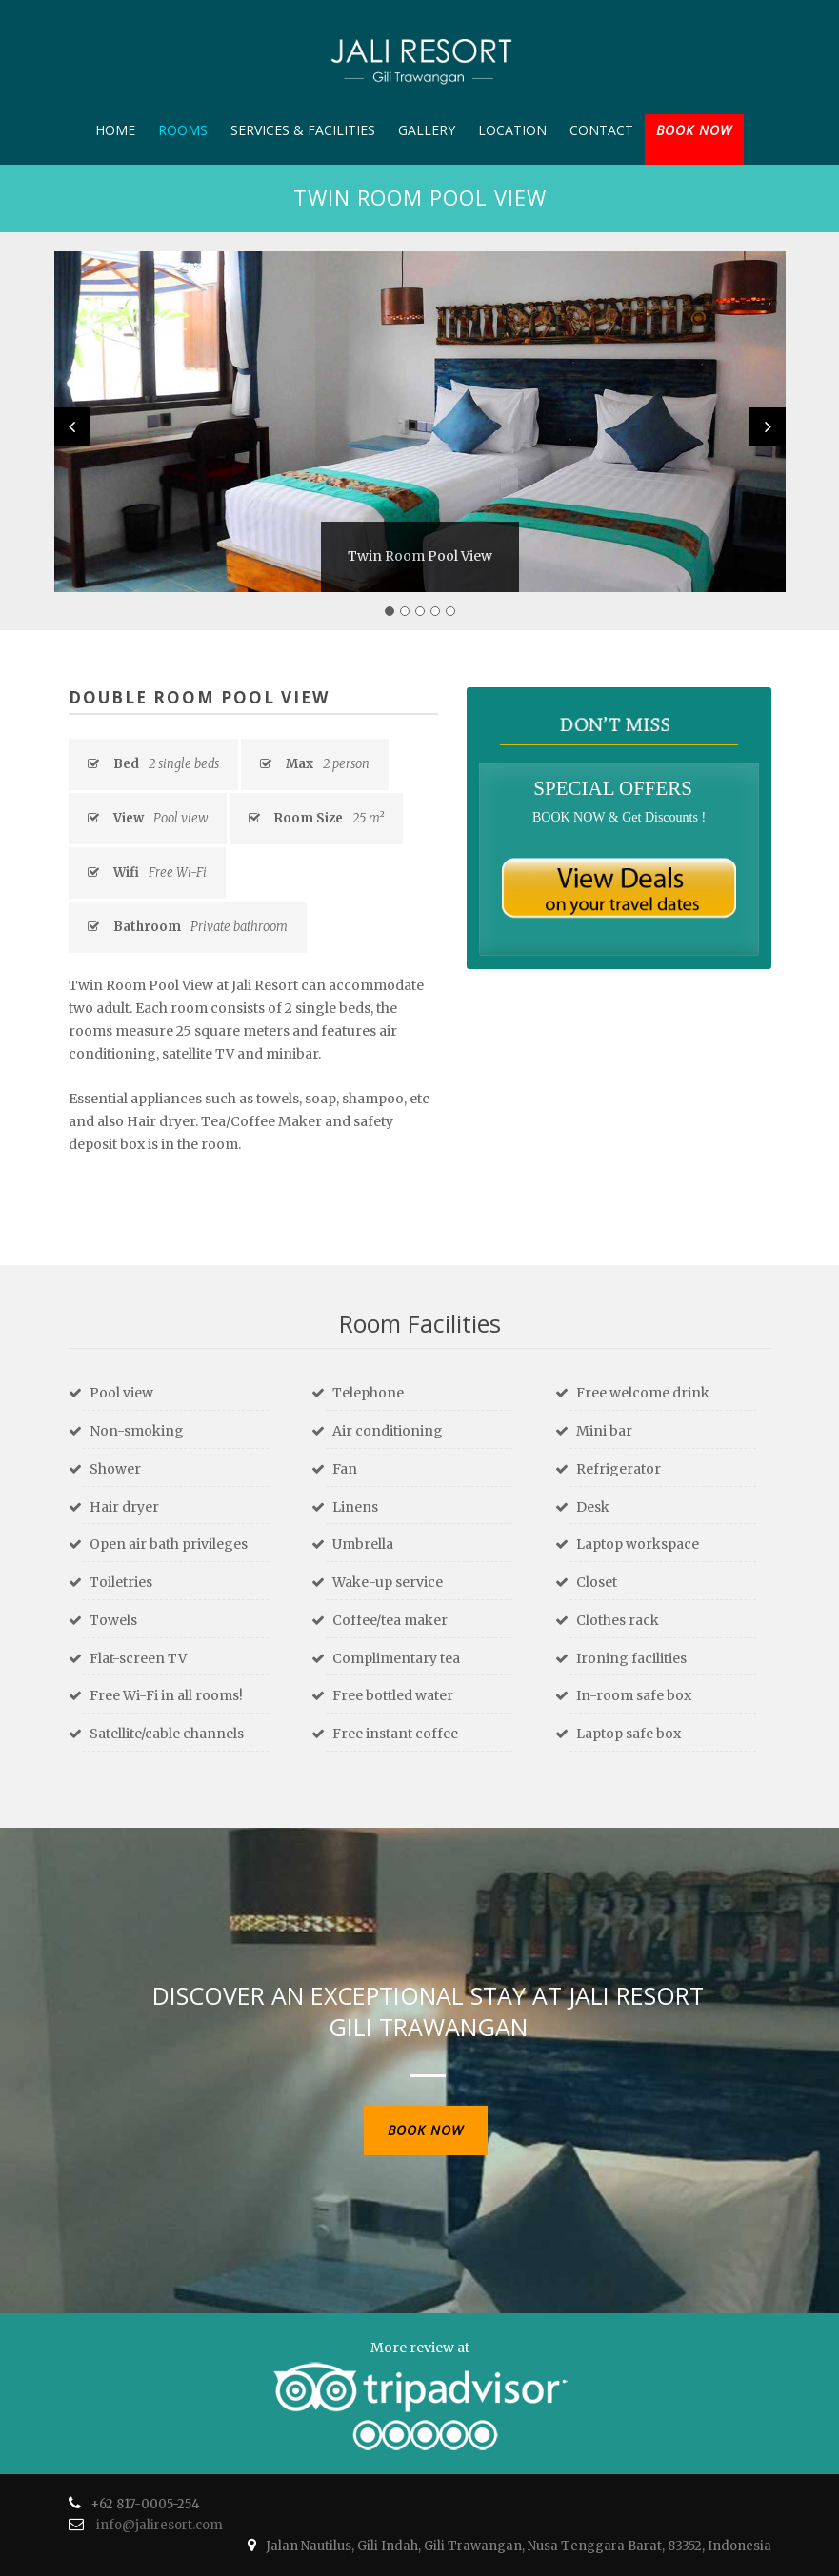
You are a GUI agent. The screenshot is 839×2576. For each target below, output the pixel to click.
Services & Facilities (302, 130)
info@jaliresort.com (159, 2525)
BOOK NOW (694, 130)
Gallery (426, 130)
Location (512, 130)
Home (115, 130)
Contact (601, 130)
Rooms (183, 130)
